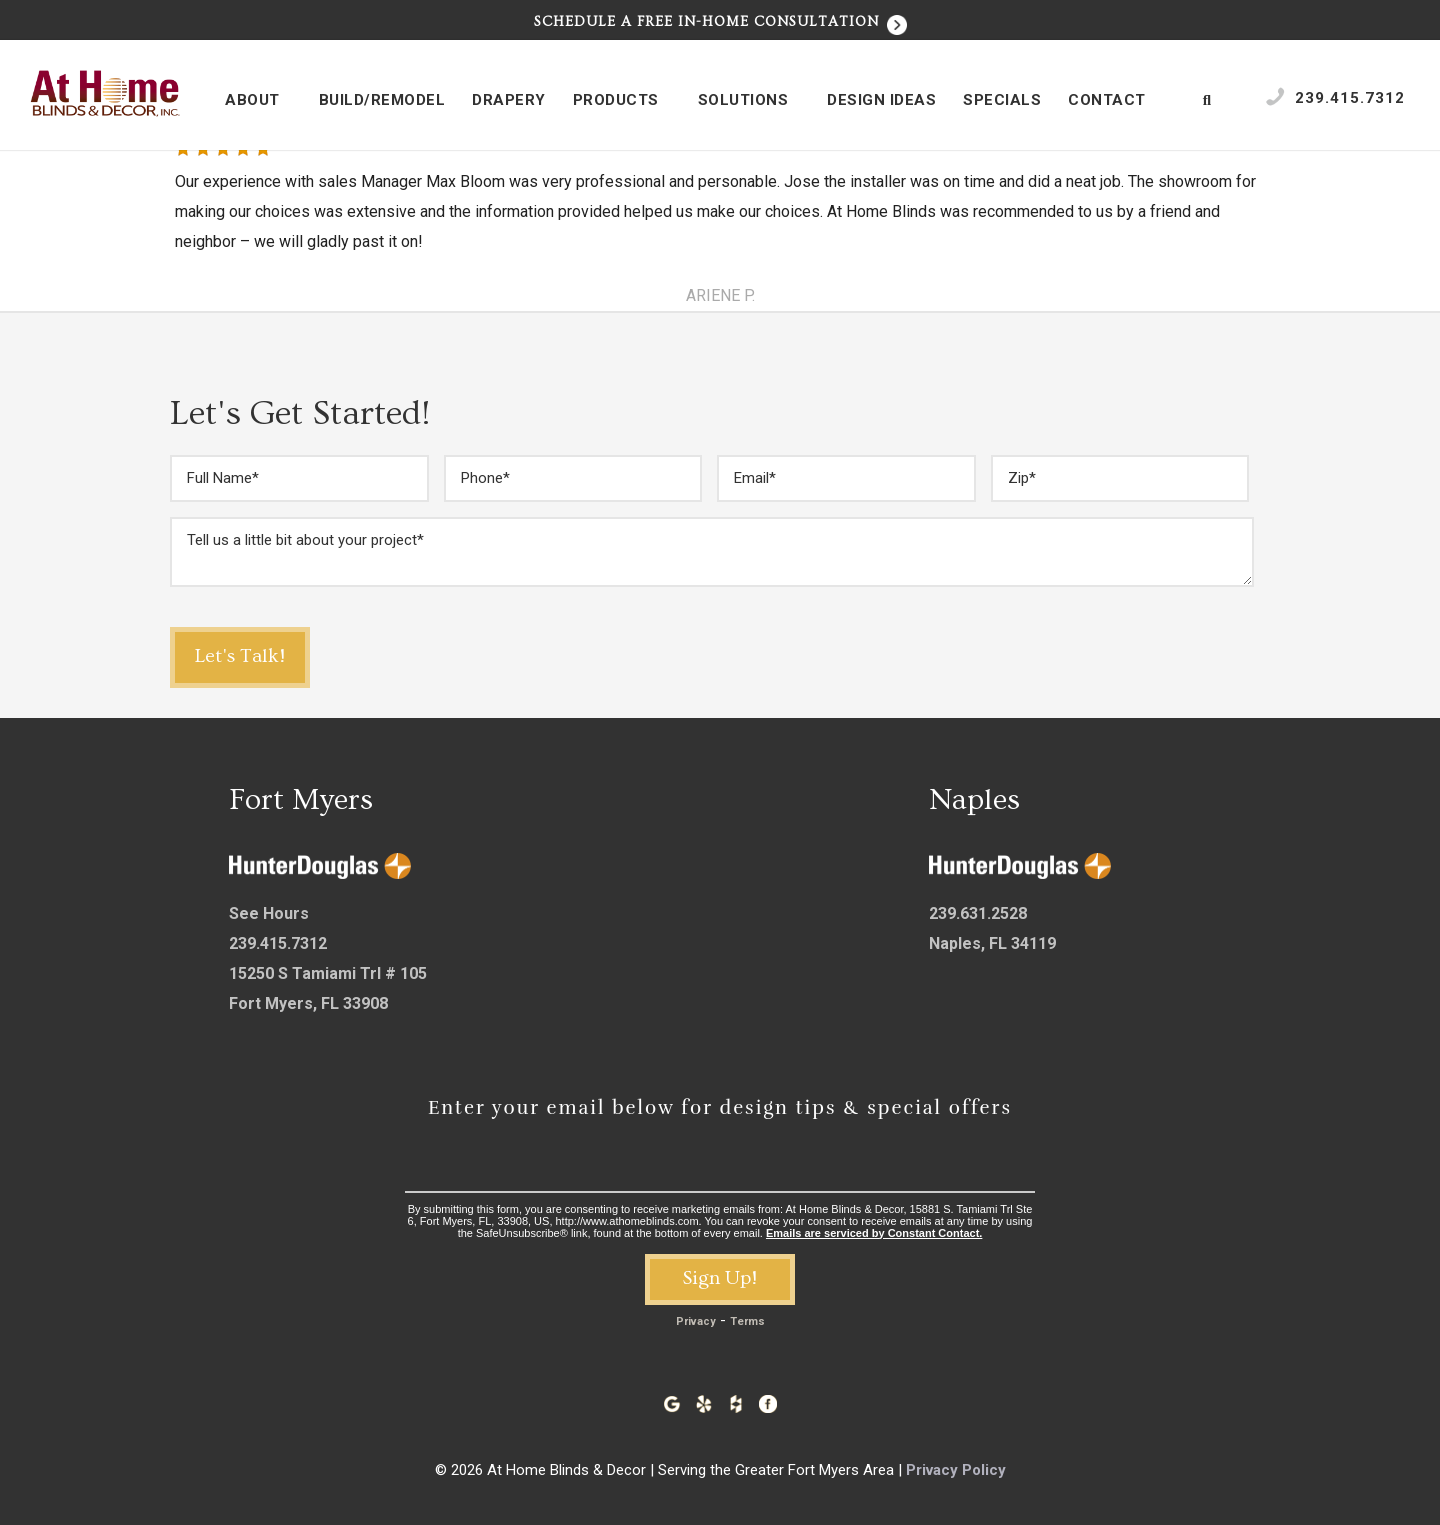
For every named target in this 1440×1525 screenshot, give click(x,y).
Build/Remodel (382, 100)
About (263, 101)
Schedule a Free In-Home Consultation (720, 22)
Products (626, 101)
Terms (747, 1321)
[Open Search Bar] (1207, 100)
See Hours (269, 913)
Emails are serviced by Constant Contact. (874, 1233)
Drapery (509, 100)
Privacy (696, 1321)
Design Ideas (881, 100)
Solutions (754, 101)
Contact (1117, 101)
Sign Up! (720, 1278)
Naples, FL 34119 (992, 943)
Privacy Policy (956, 1470)
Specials (1002, 100)
